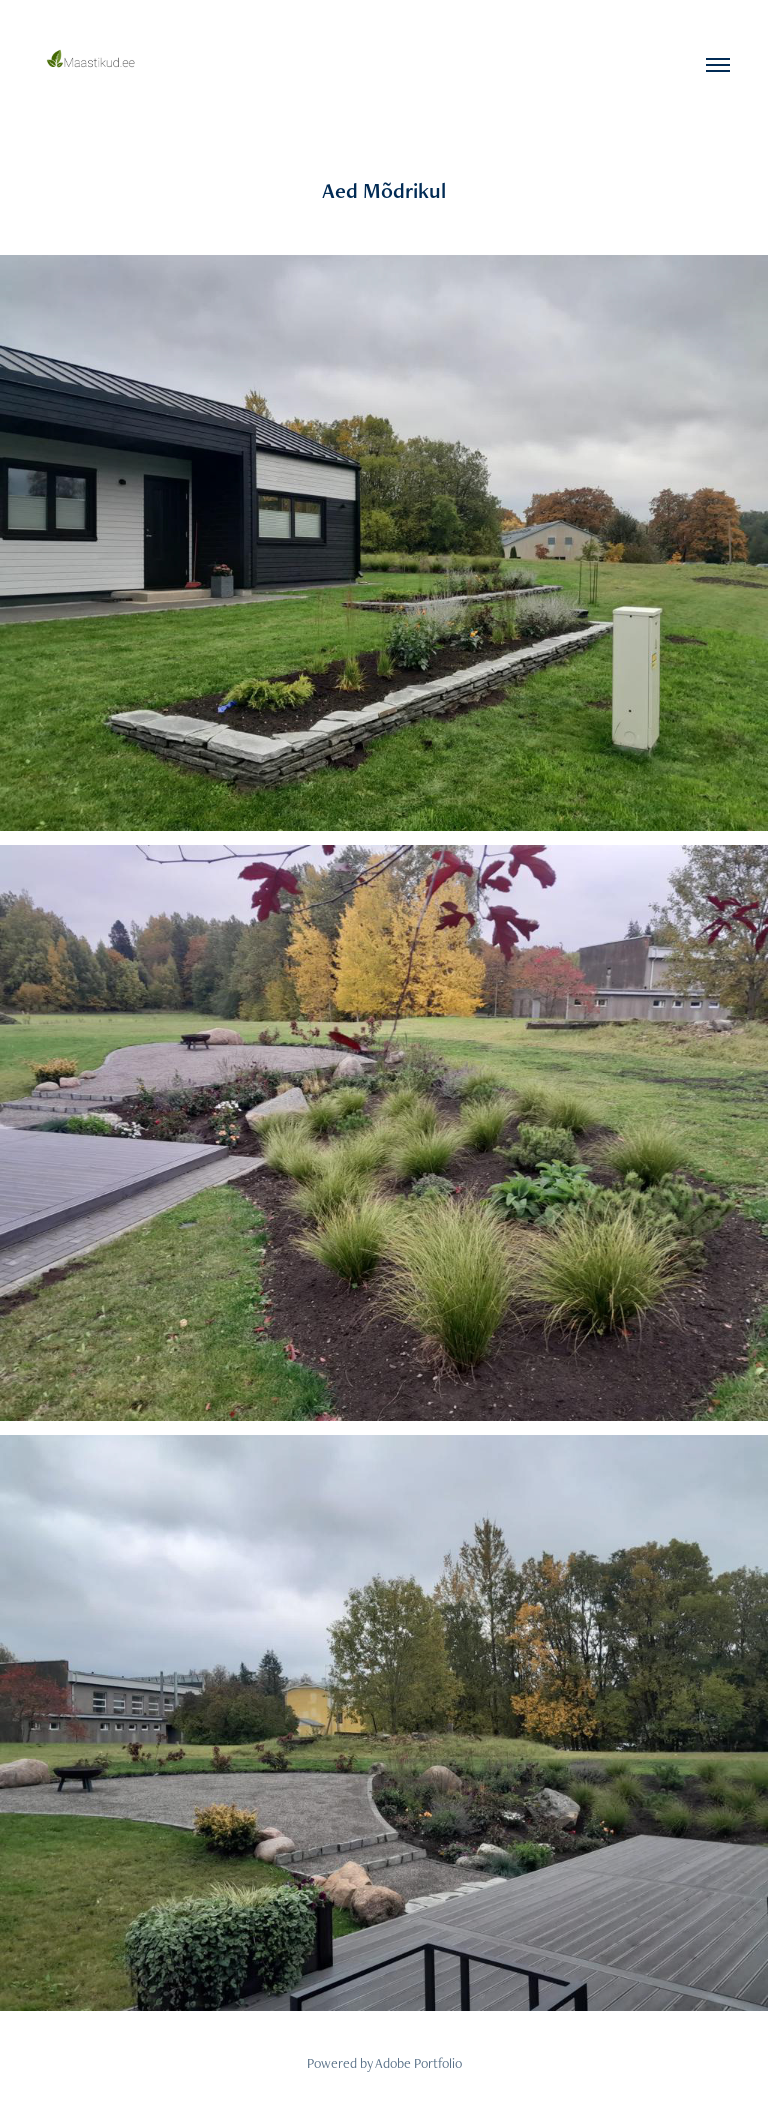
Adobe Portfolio (418, 2063)
